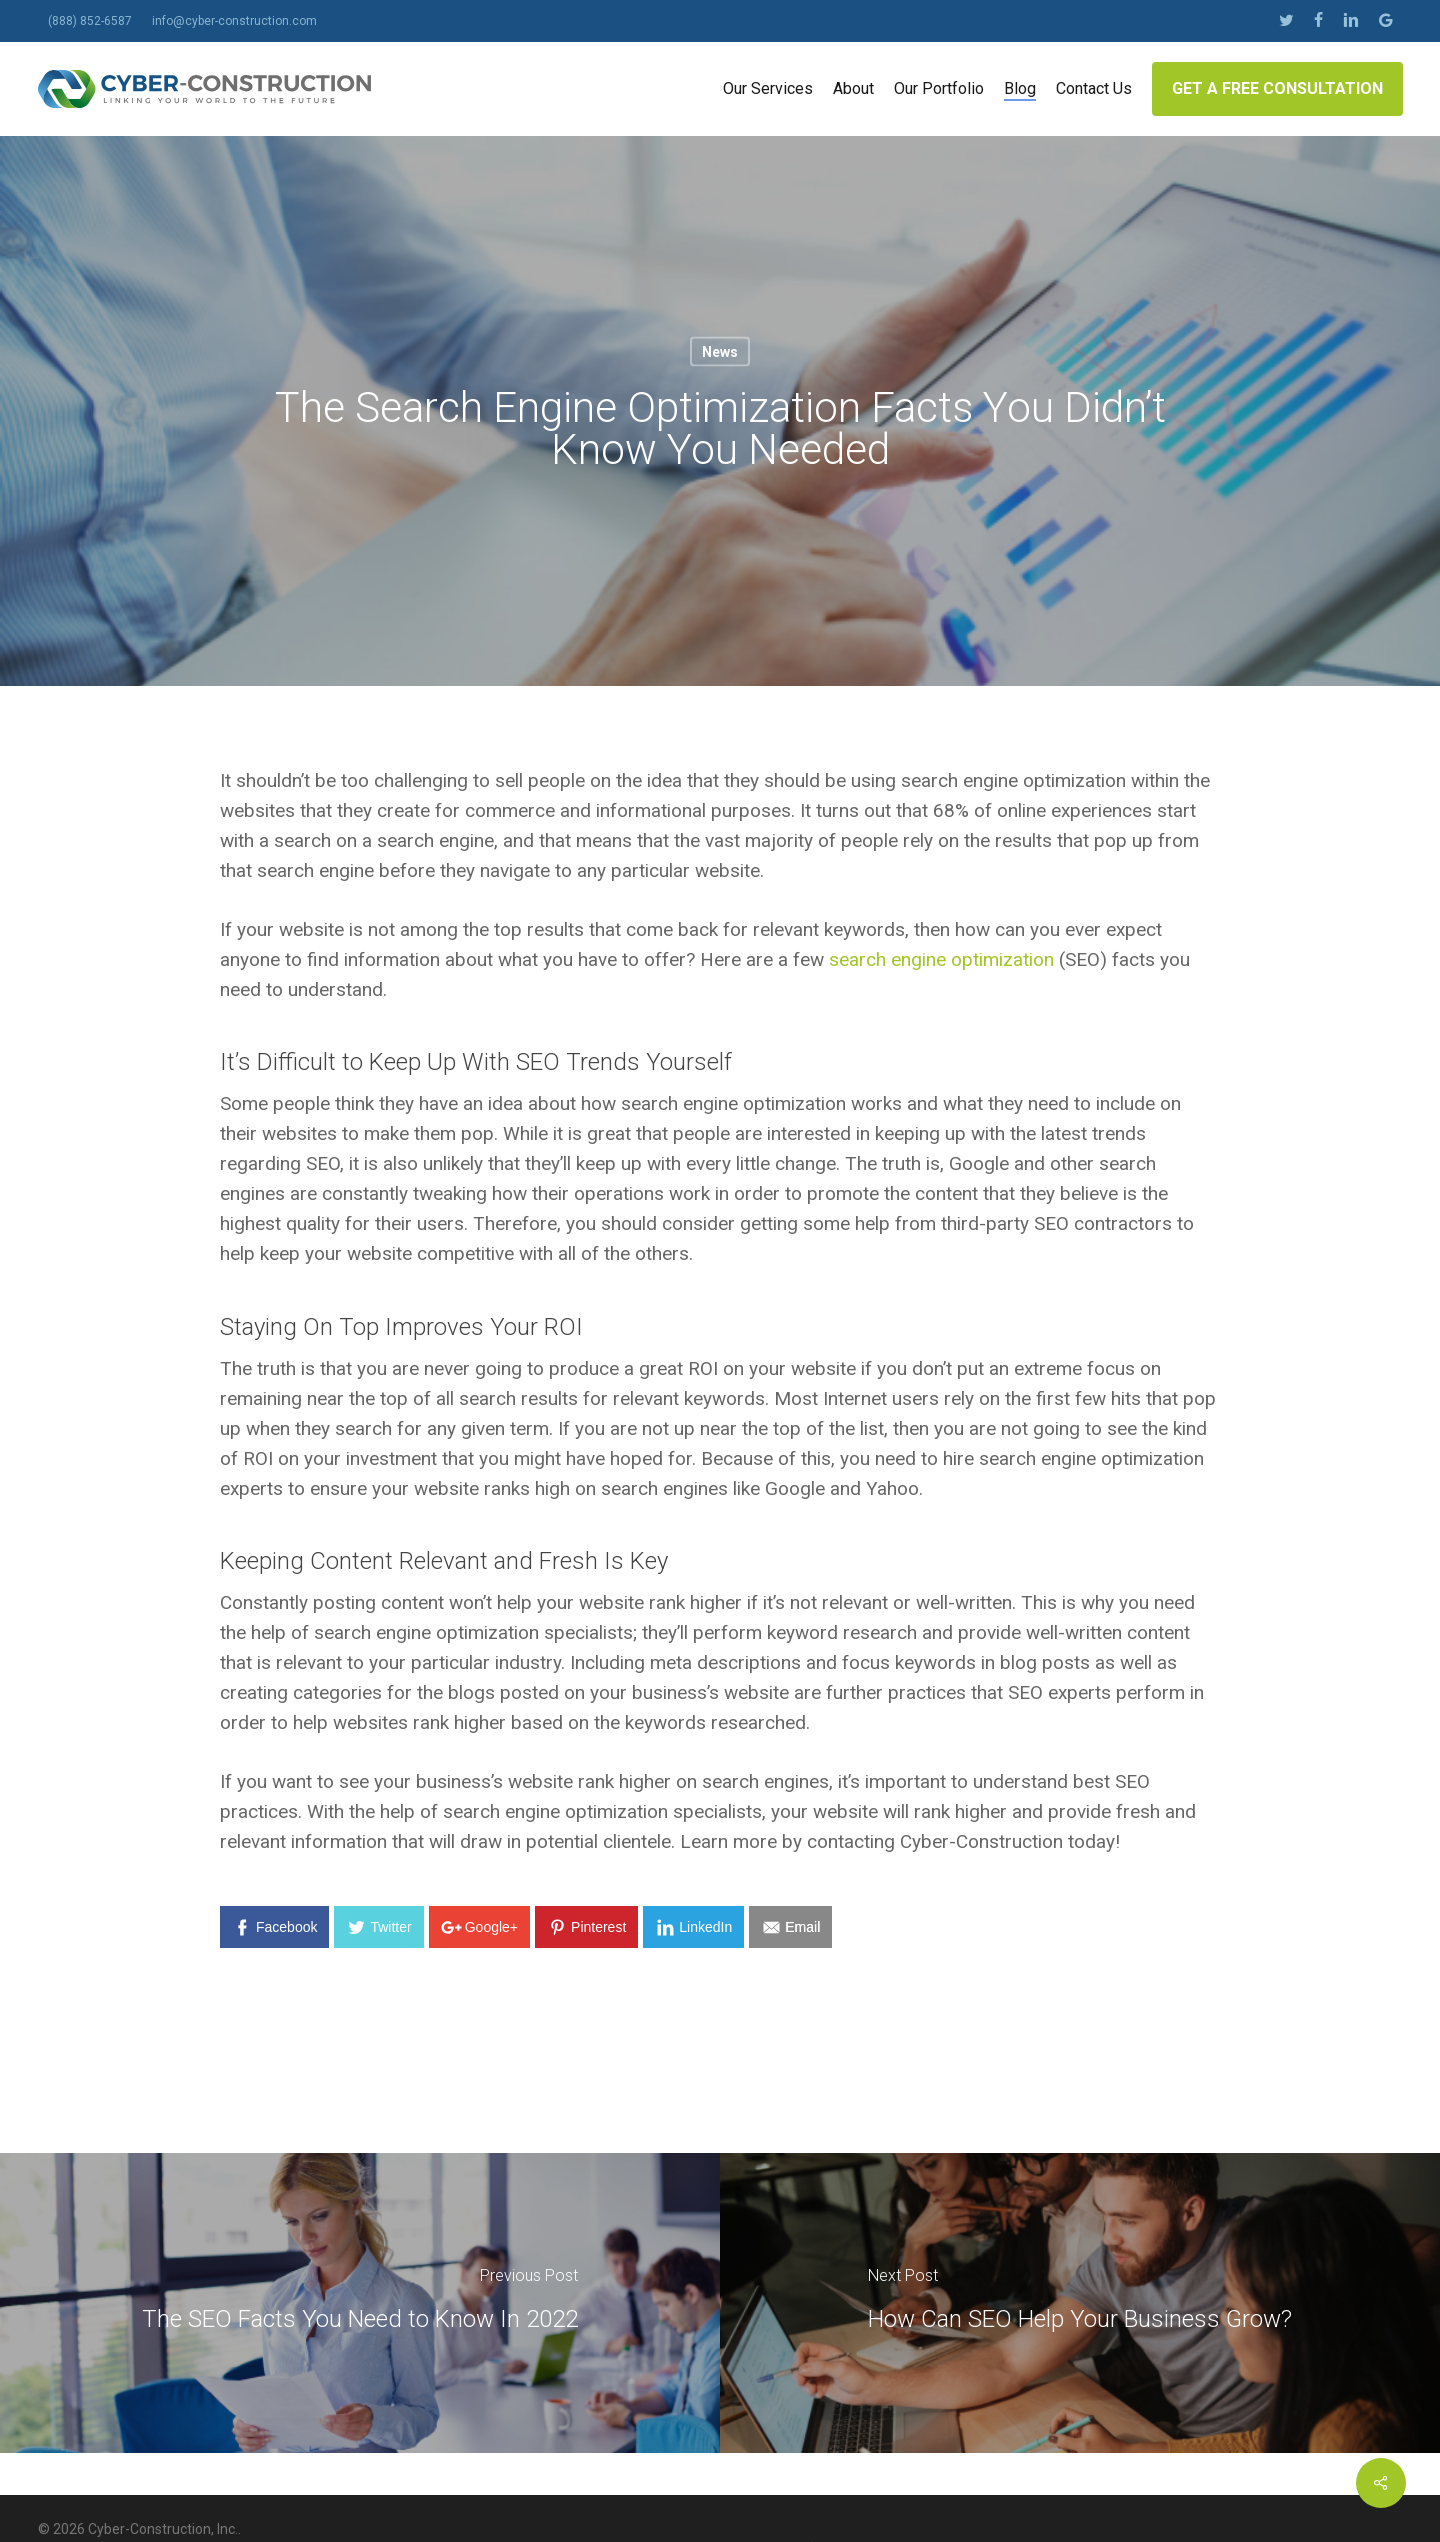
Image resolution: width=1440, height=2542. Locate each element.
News (720, 352)
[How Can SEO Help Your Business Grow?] (1080, 2303)
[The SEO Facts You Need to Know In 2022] (360, 2303)
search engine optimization (941, 959)
